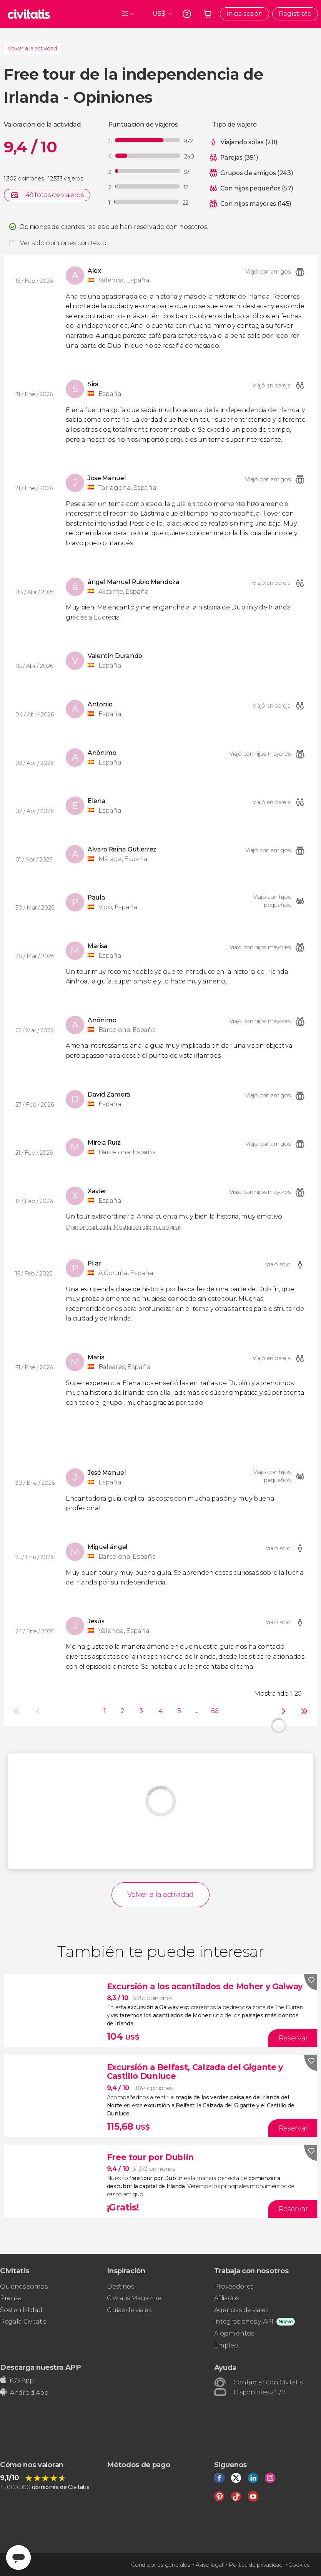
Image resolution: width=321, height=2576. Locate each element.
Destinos (120, 2286)
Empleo (226, 2345)
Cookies (298, 2564)
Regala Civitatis (23, 2321)
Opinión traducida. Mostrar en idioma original (123, 1227)
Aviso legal (209, 2564)
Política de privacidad (256, 2564)
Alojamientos (234, 2333)
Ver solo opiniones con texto (63, 243)
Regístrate (295, 13)
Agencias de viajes (241, 2310)
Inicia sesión (244, 13)
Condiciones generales (160, 2564)
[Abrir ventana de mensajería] (18, 2557)
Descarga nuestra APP (40, 2367)
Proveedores (233, 2286)
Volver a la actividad (32, 48)
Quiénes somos (24, 2286)
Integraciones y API (243, 2321)
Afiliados (226, 2298)
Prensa (11, 2298)
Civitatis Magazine (134, 2298)
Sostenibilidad (21, 2310)
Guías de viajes (129, 2310)
